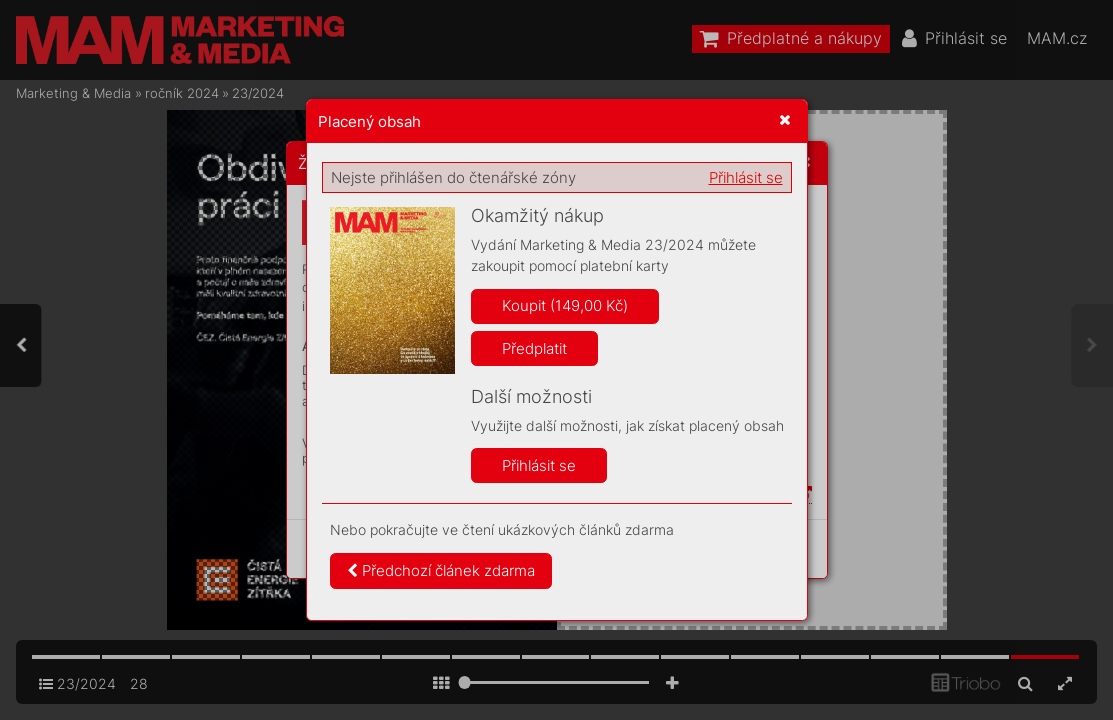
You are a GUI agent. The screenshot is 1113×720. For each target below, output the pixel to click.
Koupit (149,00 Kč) (565, 305)
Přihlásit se (746, 177)
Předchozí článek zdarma (441, 570)
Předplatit (534, 348)
